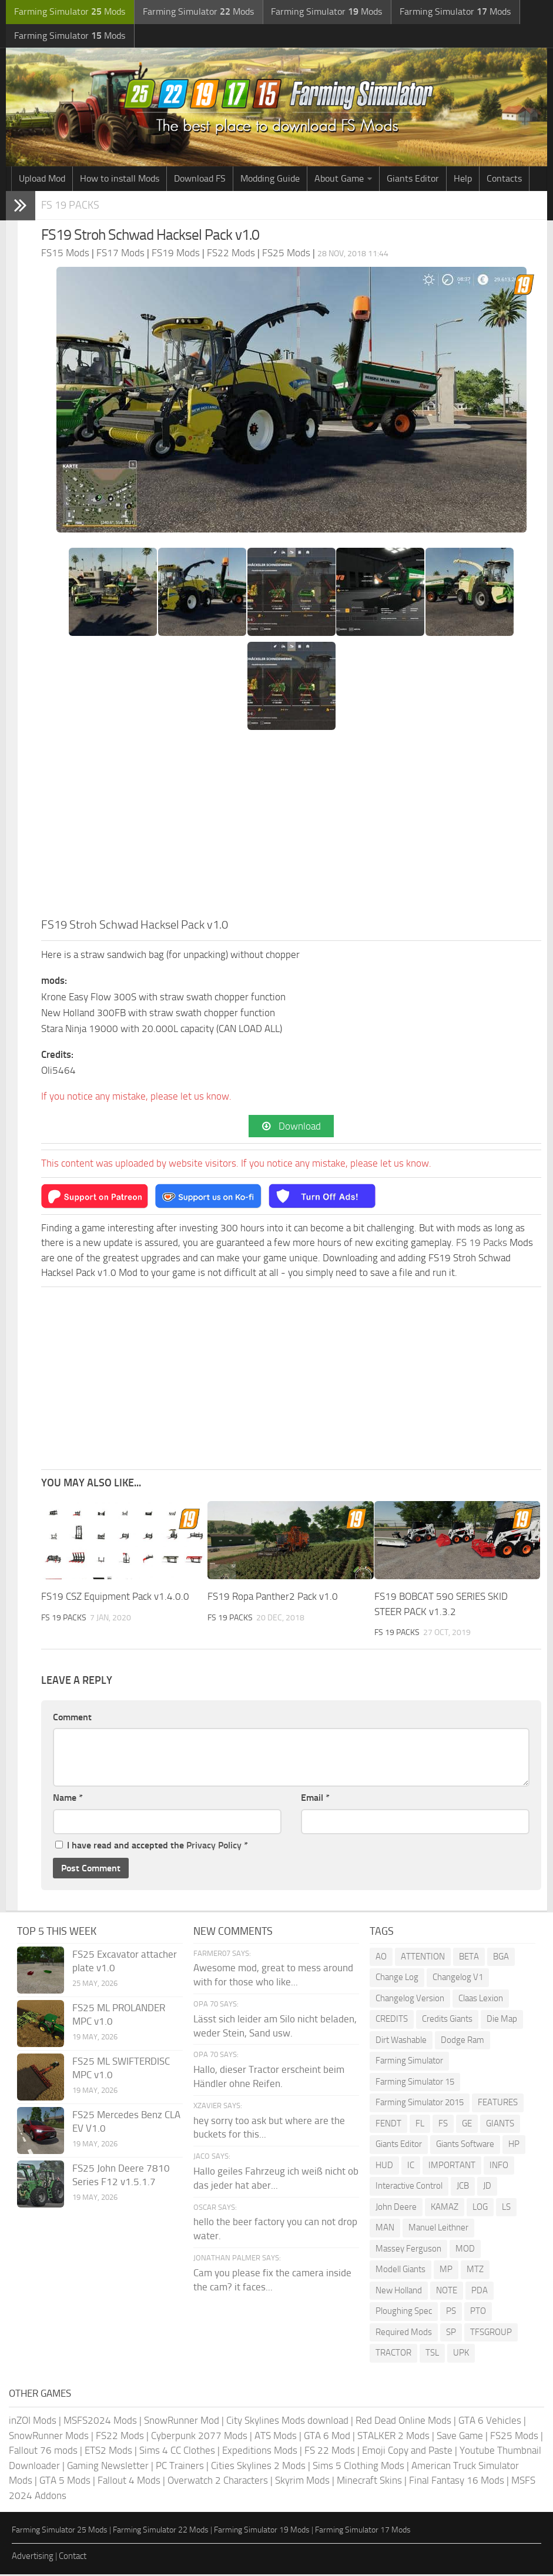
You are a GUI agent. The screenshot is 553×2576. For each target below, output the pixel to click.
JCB (463, 2187)
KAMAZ (444, 2208)
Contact (72, 2557)
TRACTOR (393, 2354)
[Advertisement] (291, 828)
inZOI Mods (32, 2422)
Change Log (397, 1979)
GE (467, 2125)
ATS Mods (275, 2437)
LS (506, 2208)
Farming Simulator (409, 2062)
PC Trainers (180, 2467)
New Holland (399, 2292)
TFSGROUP (491, 2334)
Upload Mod (42, 180)
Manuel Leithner (438, 2229)
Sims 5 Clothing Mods (358, 2467)
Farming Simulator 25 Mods (60, 2532)
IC (410, 2167)
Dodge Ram (462, 2041)
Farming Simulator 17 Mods (363, 2532)
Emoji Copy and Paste (407, 2452)
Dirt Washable (401, 2041)
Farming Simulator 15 (415, 2083)
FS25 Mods (514, 2437)
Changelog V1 (458, 1979)
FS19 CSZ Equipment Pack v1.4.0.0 (115, 1598)
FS (443, 2125)
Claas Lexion (480, 2000)
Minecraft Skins (369, 2482)
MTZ (475, 2271)
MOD (465, 2250)
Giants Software (465, 2145)
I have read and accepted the (151, 1847)
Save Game (460, 2437)
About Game (339, 180)
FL (419, 2125)
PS (451, 2312)
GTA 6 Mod (327, 2437)
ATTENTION (423, 1958)
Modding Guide (270, 180)
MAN (385, 2229)
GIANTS (500, 2125)
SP (451, 2334)
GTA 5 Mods (65, 2482)
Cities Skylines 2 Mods (258, 2467)
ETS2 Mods (108, 2452)
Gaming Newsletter (108, 2467)
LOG (480, 2208)
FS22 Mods (120, 2437)
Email (315, 1799)
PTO (478, 2312)
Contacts (504, 180)
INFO (499, 2167)
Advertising (32, 2557)
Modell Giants (400, 2271)
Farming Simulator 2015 (420, 2104)
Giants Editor (413, 180)
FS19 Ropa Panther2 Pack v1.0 (272, 1598)
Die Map (502, 2020)
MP (446, 2271)
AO (381, 1958)
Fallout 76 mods (43, 2452)
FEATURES (498, 2104)
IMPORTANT (451, 2167)
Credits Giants (447, 2020)
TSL (432, 2354)
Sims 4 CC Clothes (177, 2452)
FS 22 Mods (329, 2452)
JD (487, 2187)
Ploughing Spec (404, 2312)
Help (463, 180)
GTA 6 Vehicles (489, 2422)
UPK (461, 2354)
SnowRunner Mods (49, 2437)
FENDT (388, 2125)
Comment (72, 1718)
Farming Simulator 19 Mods (262, 2532)
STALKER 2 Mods (393, 2437)
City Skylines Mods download (287, 2422)
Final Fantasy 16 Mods (456, 2482)
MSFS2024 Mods (100, 2422)
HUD (384, 2167)
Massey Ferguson (408, 2250)
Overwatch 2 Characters (217, 2482)
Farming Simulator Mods (68, 12)
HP (514, 2145)
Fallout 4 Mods (129, 2482)
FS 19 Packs (71, 206)
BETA (469, 1958)
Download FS (200, 180)
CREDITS (392, 2020)
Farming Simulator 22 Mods (161, 2532)
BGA (501, 1958)
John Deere (396, 2208)
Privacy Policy (214, 1847)
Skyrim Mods (302, 2482)
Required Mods (404, 2334)
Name (68, 1799)
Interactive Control (409, 2187)
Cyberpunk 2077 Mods (199, 2437)
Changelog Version (410, 2000)
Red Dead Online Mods (403, 2422)
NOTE (446, 2292)
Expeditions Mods (259, 2452)
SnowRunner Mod (181, 2422)
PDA (479, 2292)
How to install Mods (119, 180)
